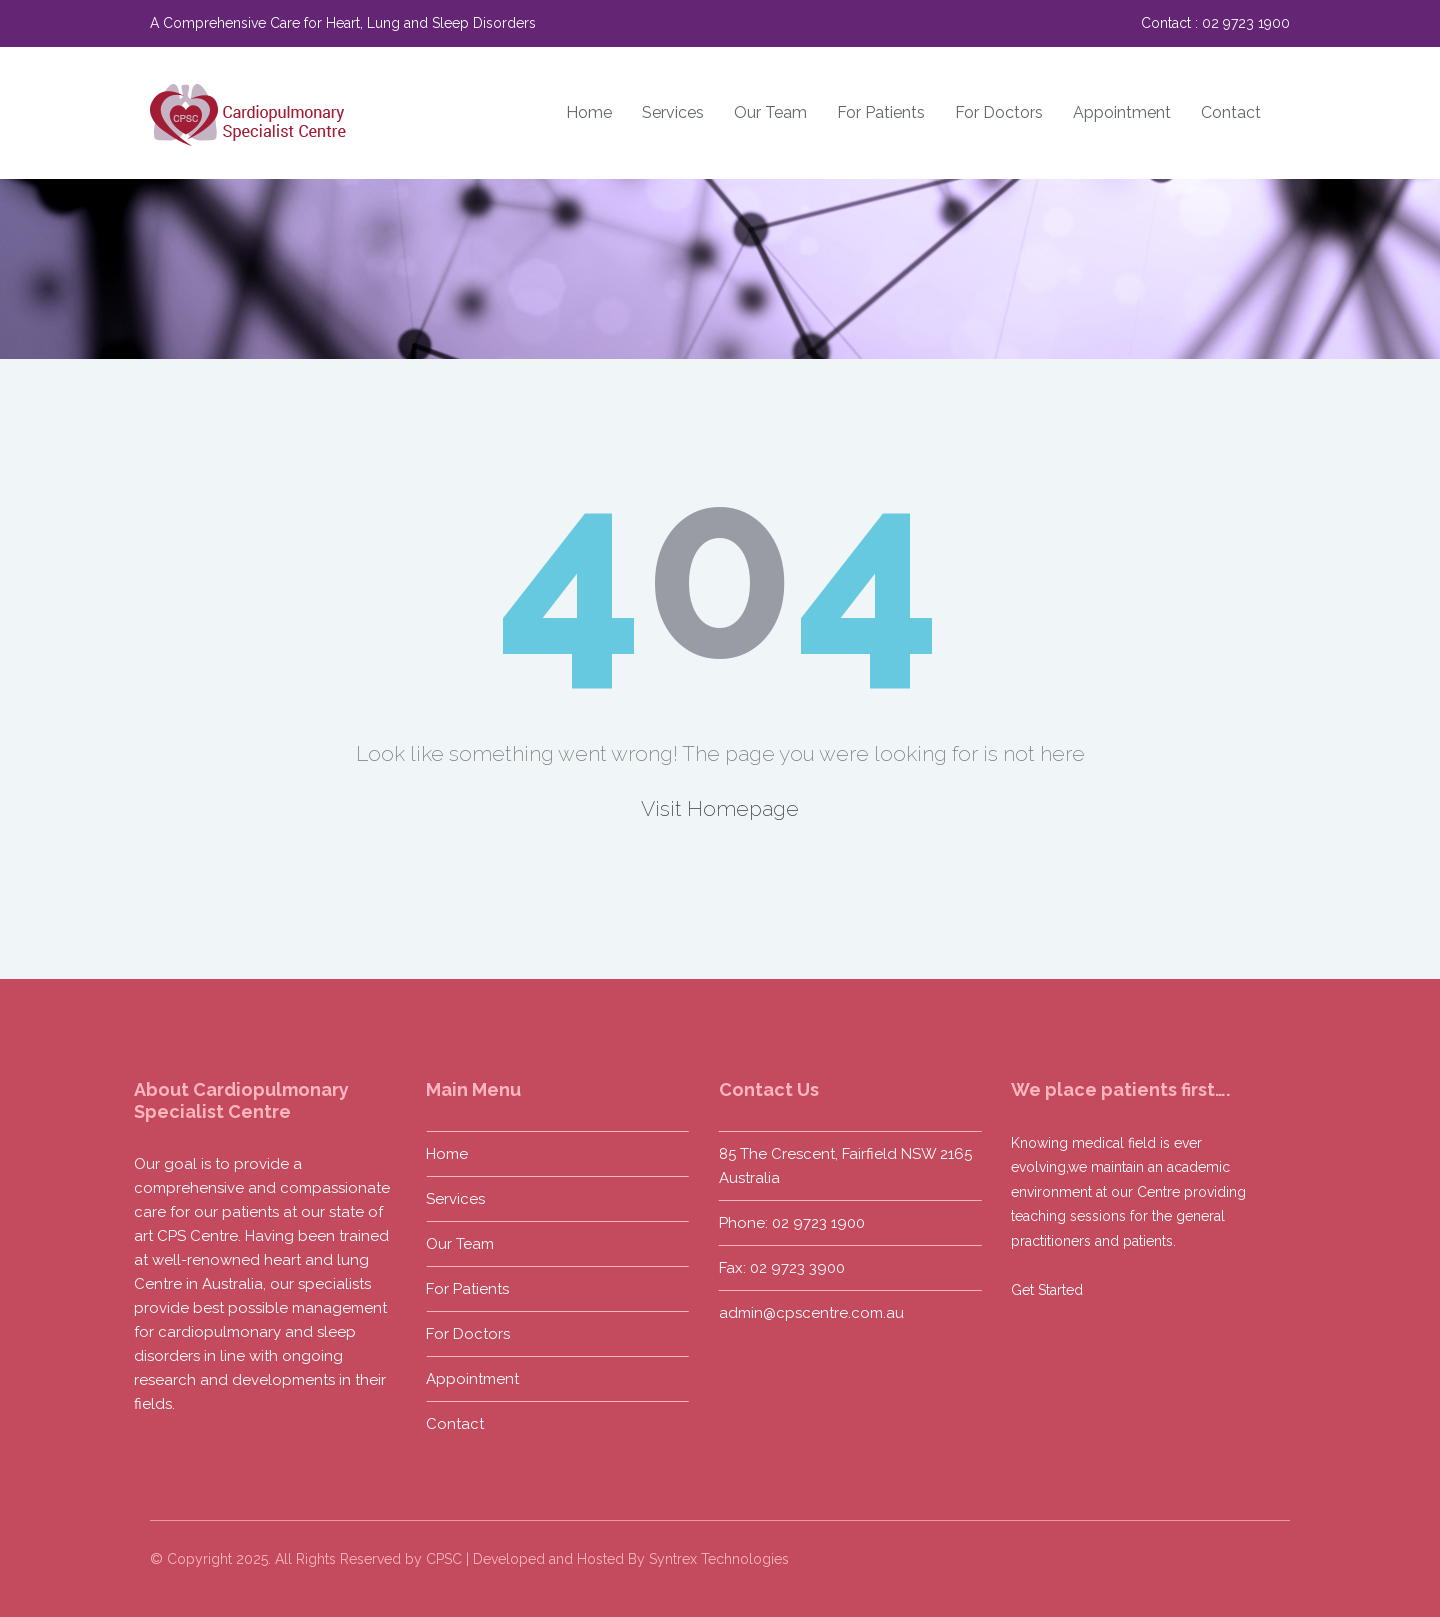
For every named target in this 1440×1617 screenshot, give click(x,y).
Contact (1231, 112)
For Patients (881, 112)
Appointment (1122, 112)
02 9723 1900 (1246, 23)
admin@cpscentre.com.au (808, 1313)
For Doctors (999, 112)
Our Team (770, 112)
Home (589, 112)
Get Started (1045, 1290)
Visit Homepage (720, 808)
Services (673, 112)
